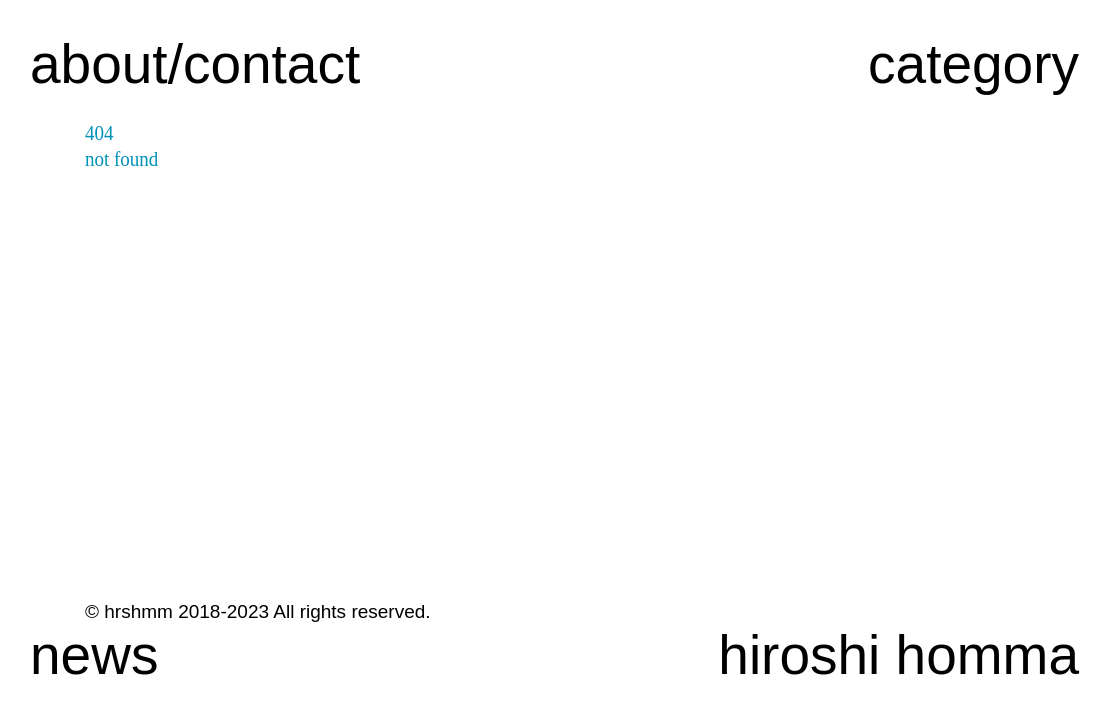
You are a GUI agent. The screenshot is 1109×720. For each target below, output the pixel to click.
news (94, 655)
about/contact (195, 64)
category (973, 64)
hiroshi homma (898, 655)
